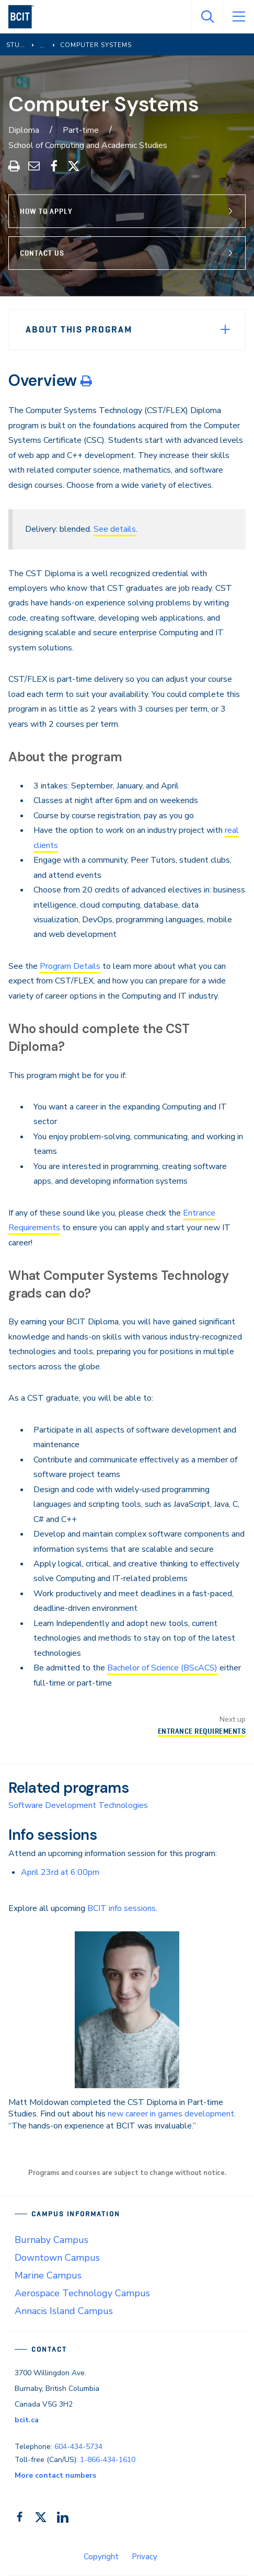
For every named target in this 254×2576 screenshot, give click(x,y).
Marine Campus (48, 2275)
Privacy (144, 2556)
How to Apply (46, 211)
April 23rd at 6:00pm (60, 1872)
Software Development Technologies (78, 1805)
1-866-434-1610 (107, 2460)
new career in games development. (172, 2114)
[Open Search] (207, 16)
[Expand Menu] (225, 329)
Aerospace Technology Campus (82, 2293)
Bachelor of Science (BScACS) (162, 1668)
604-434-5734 (78, 2447)
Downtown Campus (57, 2257)
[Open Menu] (238, 16)
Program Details (70, 966)
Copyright (101, 2556)
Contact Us (42, 253)
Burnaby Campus (51, 2240)
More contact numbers (55, 2475)
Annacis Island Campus (64, 2311)
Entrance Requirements (202, 1731)
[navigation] (25, 17)
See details (115, 529)
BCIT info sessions (121, 1908)
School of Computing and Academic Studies (87, 145)
